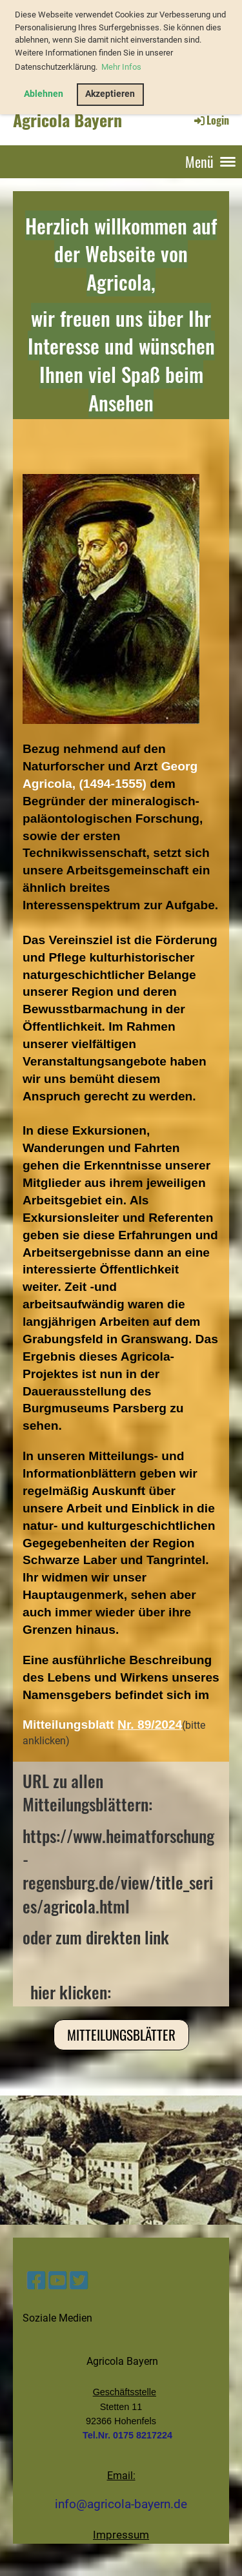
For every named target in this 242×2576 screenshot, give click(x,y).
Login (210, 120)
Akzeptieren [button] (110, 93)
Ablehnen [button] (43, 93)
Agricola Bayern (67, 120)
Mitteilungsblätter (121, 2035)
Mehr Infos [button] (121, 67)
